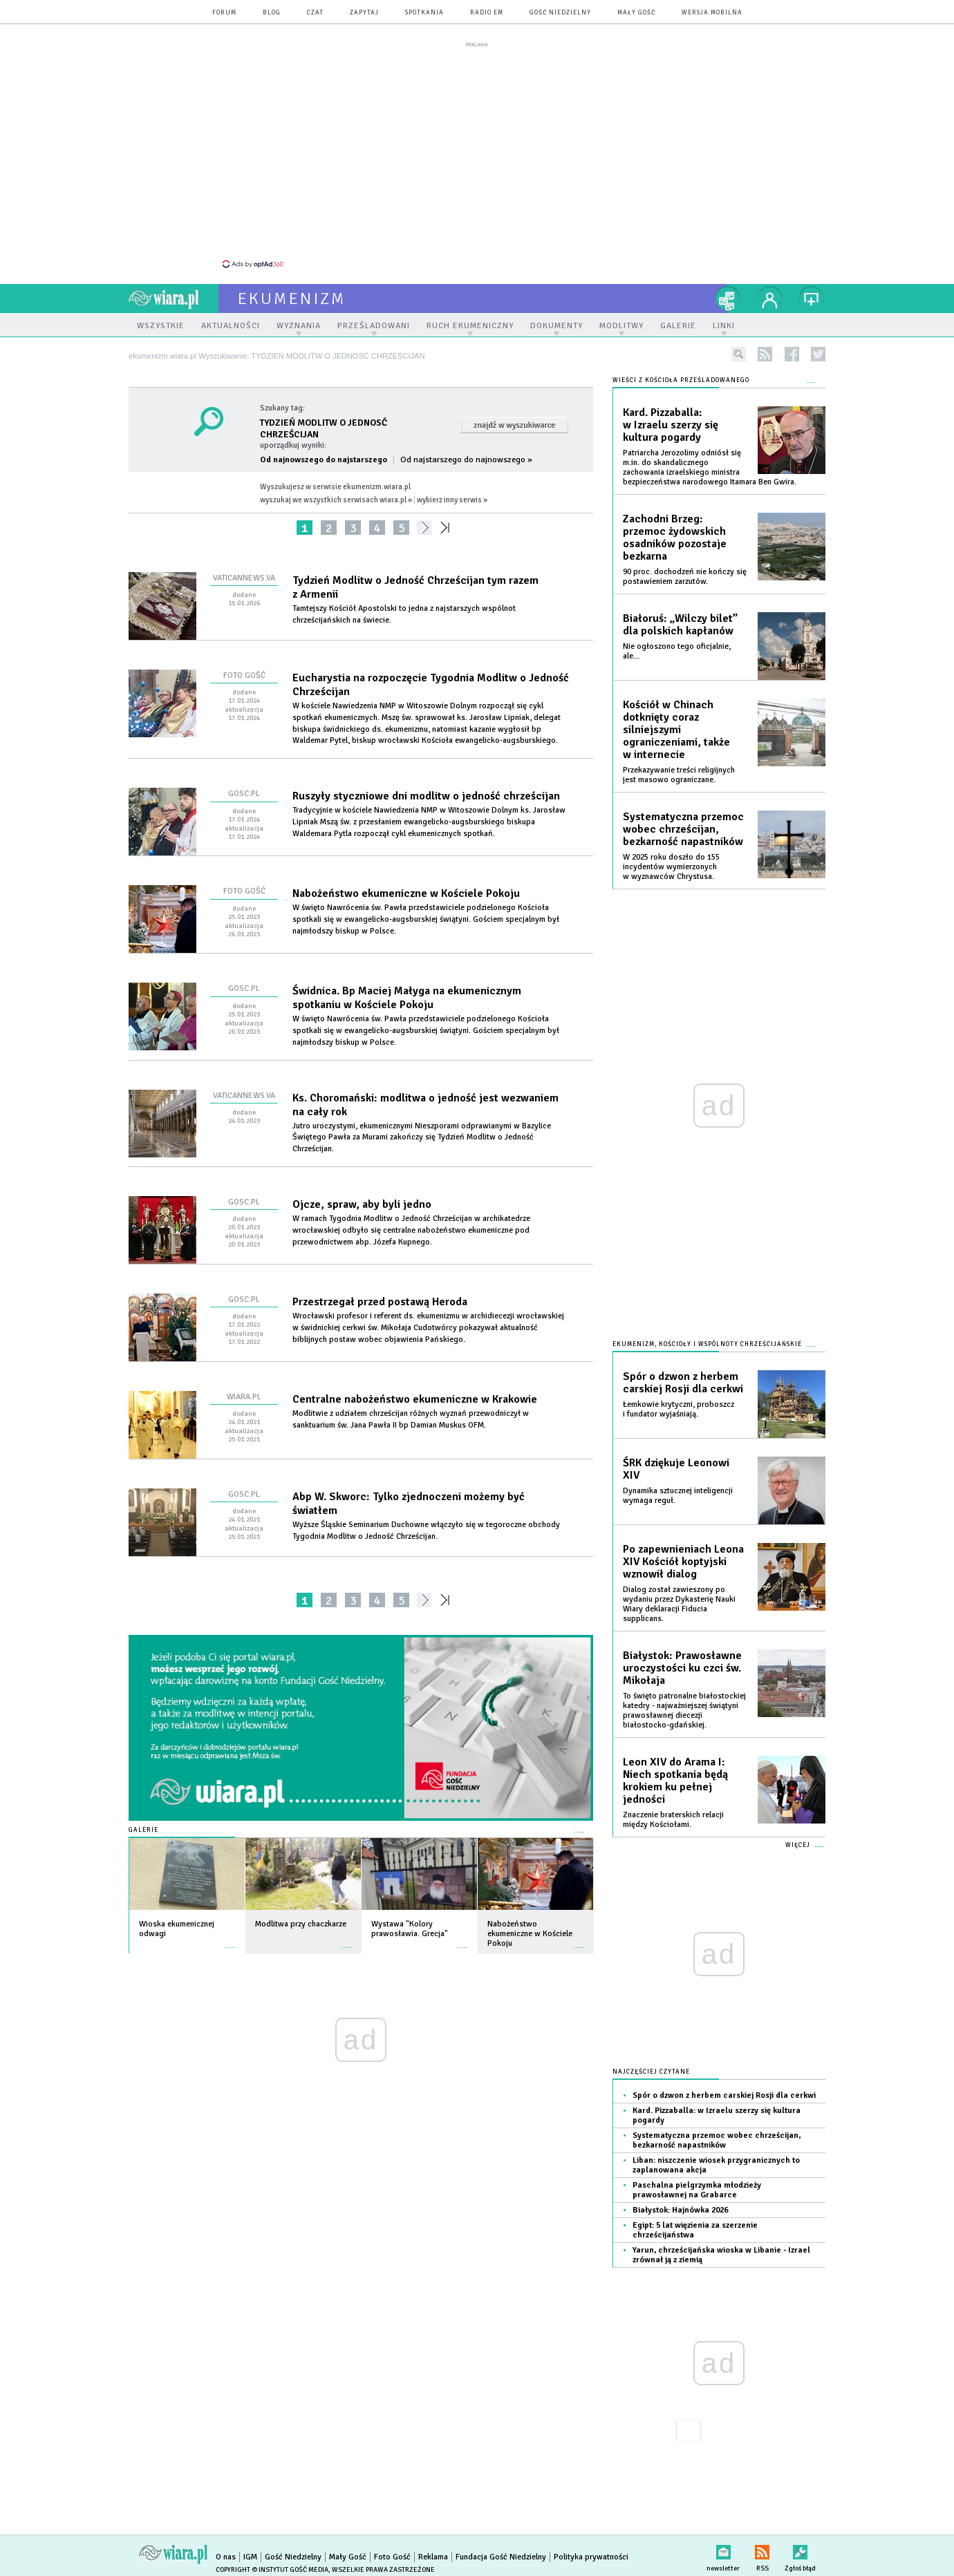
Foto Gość (392, 2557)
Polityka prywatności (591, 2557)
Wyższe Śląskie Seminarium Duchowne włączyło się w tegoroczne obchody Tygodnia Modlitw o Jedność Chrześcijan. (426, 1530)
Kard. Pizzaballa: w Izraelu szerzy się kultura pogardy (670, 425)
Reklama (433, 2557)
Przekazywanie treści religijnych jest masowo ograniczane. (679, 775)
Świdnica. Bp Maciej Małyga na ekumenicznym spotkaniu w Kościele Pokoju (406, 998)
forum (224, 13)
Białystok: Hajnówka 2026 (680, 2210)
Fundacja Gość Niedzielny (501, 2557)
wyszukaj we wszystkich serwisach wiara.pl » (336, 499)
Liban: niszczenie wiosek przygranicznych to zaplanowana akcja (716, 2165)
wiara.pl (173, 298)
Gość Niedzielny (560, 13)
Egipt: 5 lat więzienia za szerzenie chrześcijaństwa (695, 2230)
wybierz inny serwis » (452, 499)
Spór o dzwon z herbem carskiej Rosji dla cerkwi (683, 1382)
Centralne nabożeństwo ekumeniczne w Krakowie (414, 1399)
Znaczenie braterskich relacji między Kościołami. (673, 1820)
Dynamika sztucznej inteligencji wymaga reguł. (678, 1496)
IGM (250, 2557)
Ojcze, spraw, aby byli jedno (361, 1204)
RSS (762, 2549)
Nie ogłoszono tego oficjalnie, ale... (677, 651)
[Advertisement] (477, 154)
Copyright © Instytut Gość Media (272, 2570)
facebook (792, 354)
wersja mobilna (712, 13)
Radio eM (486, 13)
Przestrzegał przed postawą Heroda (379, 1302)
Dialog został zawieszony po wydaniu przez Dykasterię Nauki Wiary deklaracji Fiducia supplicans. (679, 1604)
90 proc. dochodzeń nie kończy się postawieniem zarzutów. (685, 577)
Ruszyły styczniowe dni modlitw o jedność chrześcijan (426, 796)
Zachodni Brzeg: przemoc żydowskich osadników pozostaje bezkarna (675, 537)
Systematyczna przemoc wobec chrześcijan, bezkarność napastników (683, 829)
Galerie (143, 1830)
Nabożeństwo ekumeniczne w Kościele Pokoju (406, 893)
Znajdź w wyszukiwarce (514, 425)
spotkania (424, 13)
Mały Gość (636, 13)
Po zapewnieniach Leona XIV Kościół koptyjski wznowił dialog (683, 1561)
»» (448, 527)
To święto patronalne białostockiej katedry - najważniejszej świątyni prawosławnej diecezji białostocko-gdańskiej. (684, 1710)
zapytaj (364, 13)
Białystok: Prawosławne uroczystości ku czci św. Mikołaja (682, 1668)
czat (315, 13)
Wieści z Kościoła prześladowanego (680, 380)
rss (765, 354)
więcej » (230, 1941)
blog (272, 13)
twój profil (770, 298)
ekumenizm (292, 298)
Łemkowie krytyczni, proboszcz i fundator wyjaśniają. (678, 1409)
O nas (226, 2557)
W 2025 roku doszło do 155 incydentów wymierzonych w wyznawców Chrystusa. (671, 867)
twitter (818, 354)
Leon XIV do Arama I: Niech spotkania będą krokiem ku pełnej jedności (675, 1781)
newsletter (723, 2549)
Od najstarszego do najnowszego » (466, 459)
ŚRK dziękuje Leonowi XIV (676, 1469)
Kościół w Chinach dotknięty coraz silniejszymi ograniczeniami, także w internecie (676, 730)
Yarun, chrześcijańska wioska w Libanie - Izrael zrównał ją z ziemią (721, 2255)
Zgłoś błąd (800, 2549)
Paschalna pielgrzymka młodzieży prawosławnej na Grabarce (697, 2190)
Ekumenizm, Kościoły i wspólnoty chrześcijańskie (707, 1344)
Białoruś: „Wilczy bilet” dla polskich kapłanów (680, 624)
